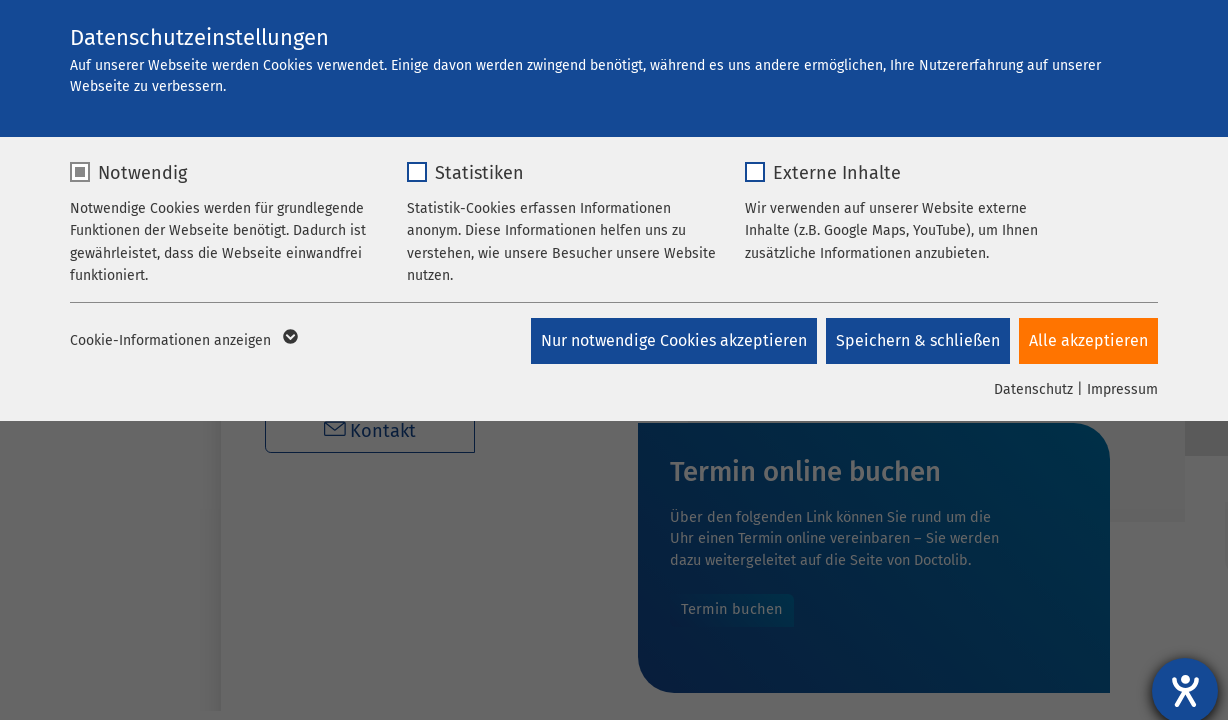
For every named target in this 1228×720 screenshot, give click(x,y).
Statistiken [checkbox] (479, 173)
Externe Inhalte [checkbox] (837, 173)
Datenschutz (1033, 389)
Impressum (1122, 389)
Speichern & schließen (917, 340)
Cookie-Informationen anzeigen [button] (182, 341)
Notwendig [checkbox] (142, 173)
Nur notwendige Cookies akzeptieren (672, 340)
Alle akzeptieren (1088, 340)
